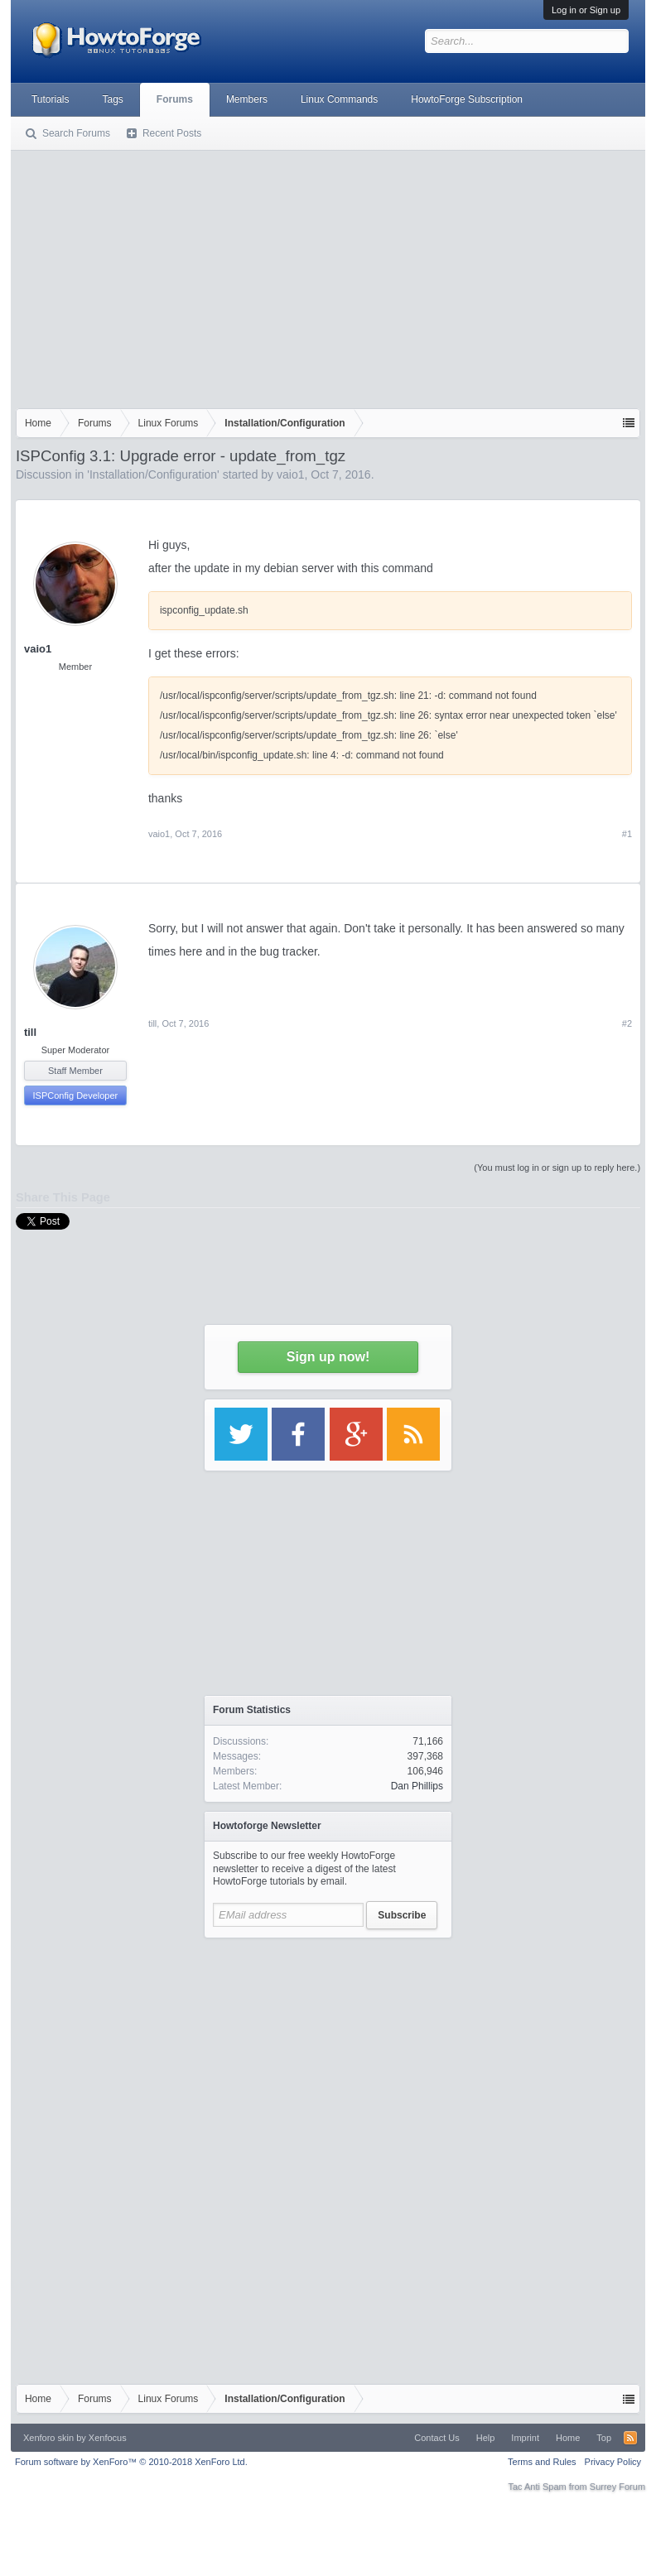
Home (568, 2438)
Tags (113, 99)
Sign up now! (328, 1357)
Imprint (525, 2438)
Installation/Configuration (153, 474)
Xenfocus (108, 2438)
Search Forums (76, 133)
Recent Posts (171, 133)
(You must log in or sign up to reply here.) (557, 1167)
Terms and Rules (542, 2462)
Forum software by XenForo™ (131, 2462)
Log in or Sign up (586, 10)
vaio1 (290, 474)
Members (247, 99)
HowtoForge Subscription (467, 99)
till (30, 1032)
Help (485, 2438)
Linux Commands (339, 99)
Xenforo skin (48, 2438)
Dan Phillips (417, 1786)
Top (603, 2438)
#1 (627, 834)
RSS (630, 2437)
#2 (627, 1023)
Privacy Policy (613, 2462)
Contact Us (436, 2438)
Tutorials (50, 99)
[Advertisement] (328, 276)
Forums (175, 99)
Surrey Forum (617, 2487)
